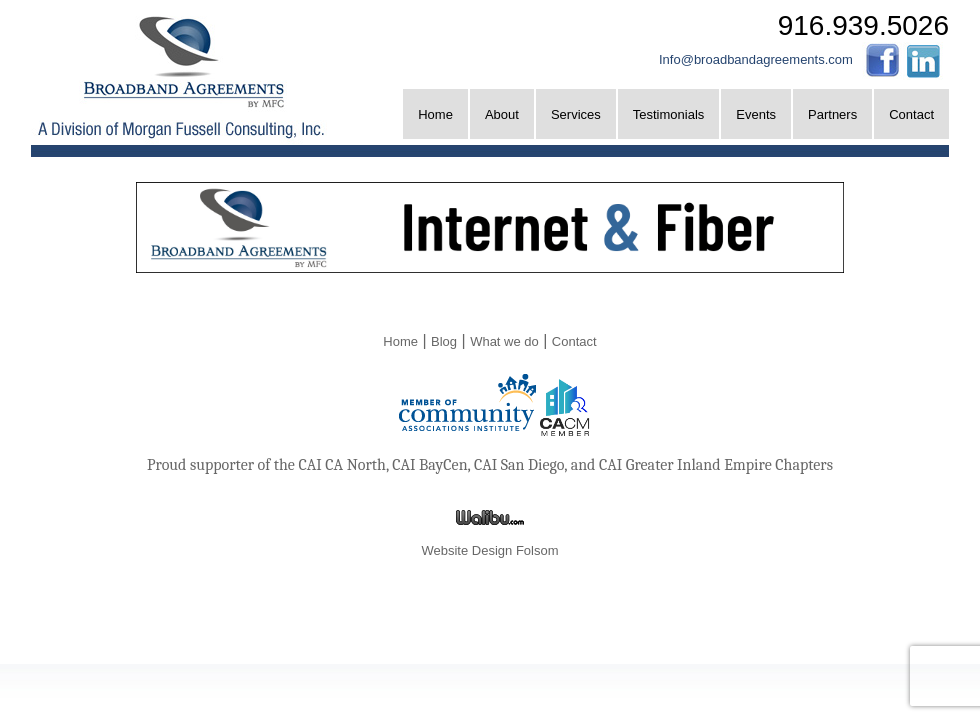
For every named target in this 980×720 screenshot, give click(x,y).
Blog (444, 341)
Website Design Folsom (489, 550)
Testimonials (669, 114)
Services (576, 114)
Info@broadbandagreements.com (756, 59)
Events (756, 114)
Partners (832, 114)
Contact (911, 114)
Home (435, 114)
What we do (504, 341)
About (502, 114)
